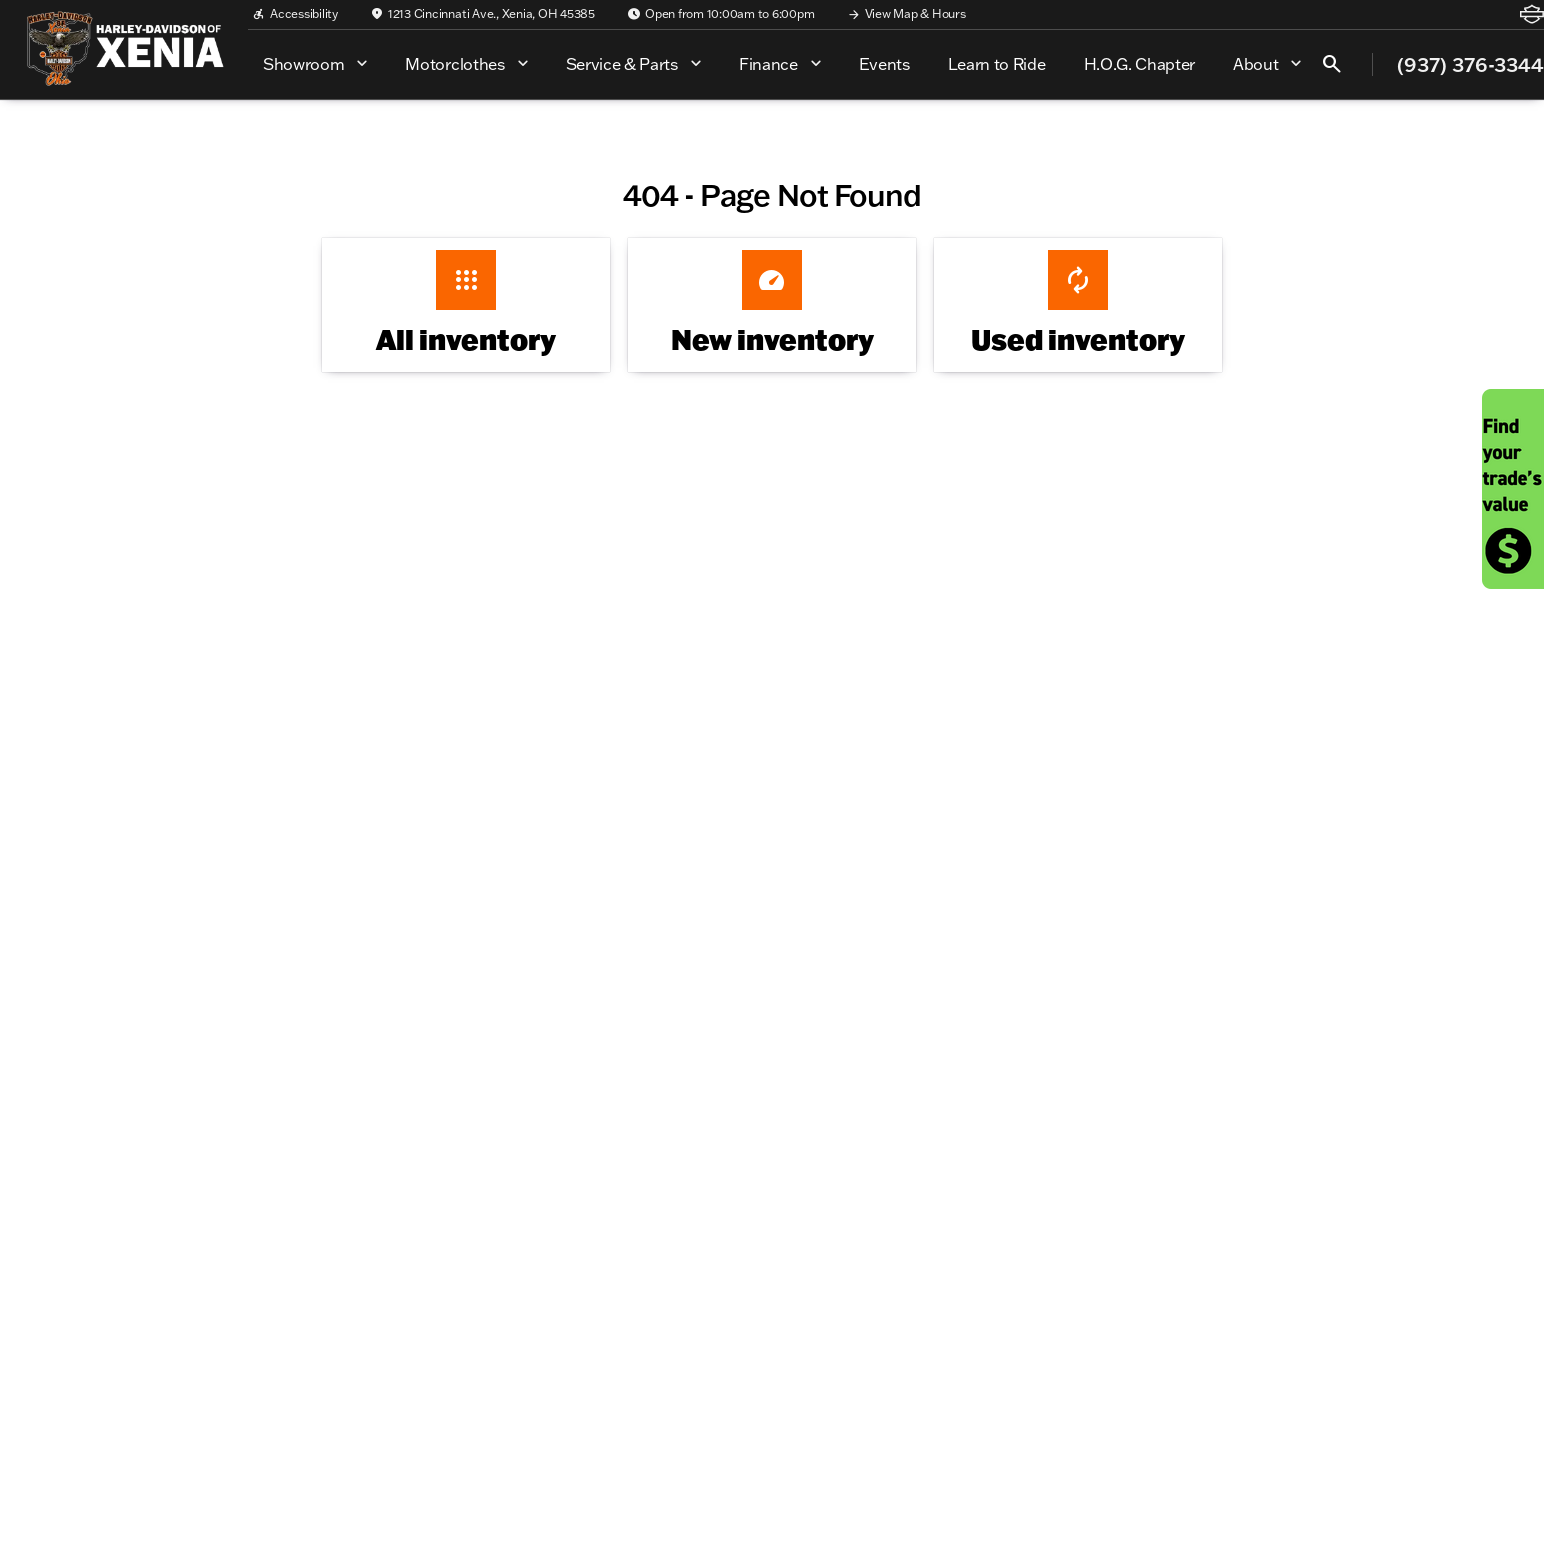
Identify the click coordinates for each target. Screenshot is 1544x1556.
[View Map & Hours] (906, 14)
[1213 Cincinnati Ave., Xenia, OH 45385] (482, 14)
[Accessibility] (295, 14)
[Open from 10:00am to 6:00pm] (721, 14)
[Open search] (1332, 64)
